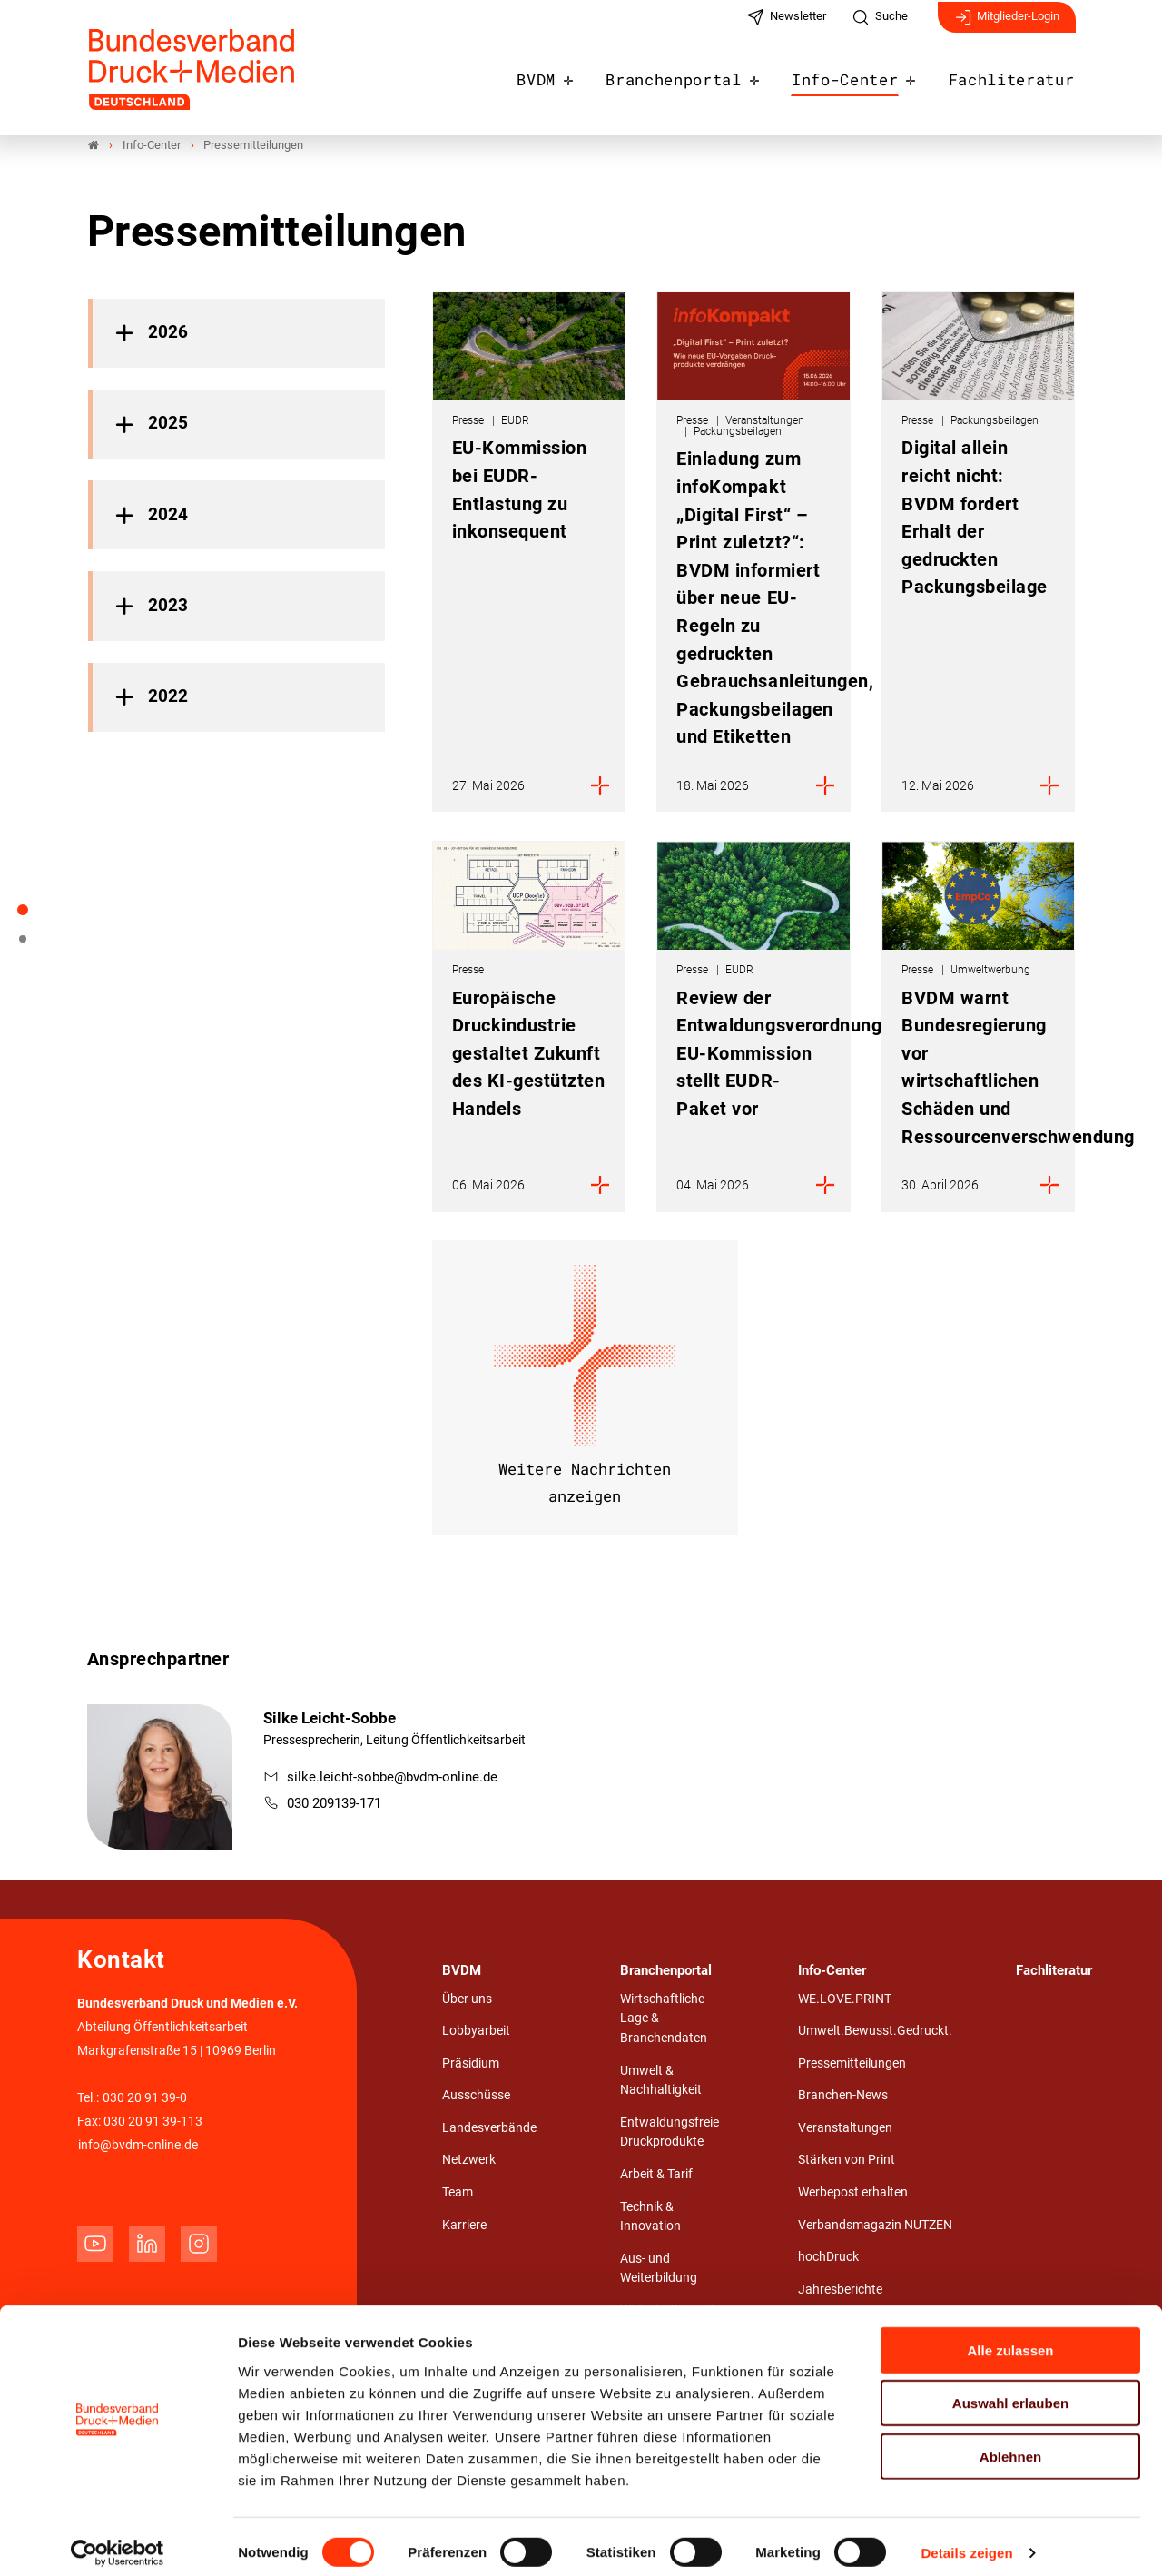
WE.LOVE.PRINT (844, 2000)
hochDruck (828, 2257)
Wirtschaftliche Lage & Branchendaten (663, 2019)
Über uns (467, 2000)
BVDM (572, 74)
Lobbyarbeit (476, 2031)
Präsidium (470, 2064)
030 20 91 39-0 (145, 2099)
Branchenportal (701, 74)
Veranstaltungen (845, 2129)
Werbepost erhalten (853, 2193)
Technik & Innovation (650, 2217)
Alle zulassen (1010, 2336)
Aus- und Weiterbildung (658, 2269)
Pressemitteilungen (852, 2064)
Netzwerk (469, 2160)
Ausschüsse (476, 2096)
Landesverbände (489, 2129)
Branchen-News (843, 2096)
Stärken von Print (846, 2160)
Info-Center (861, 74)
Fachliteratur (1017, 74)
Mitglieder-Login (1006, 25)
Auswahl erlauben (1010, 2390)
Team (457, 2193)
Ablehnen (1010, 2443)
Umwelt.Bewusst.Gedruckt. (875, 2031)
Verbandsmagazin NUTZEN (875, 2226)
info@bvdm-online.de (138, 2146)
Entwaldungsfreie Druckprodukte (669, 2133)
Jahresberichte (840, 2290)
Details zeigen (966, 2540)
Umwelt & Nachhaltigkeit (661, 2081)
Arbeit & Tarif (656, 2175)
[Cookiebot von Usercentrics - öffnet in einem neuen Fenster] (117, 2540)
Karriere (464, 2226)
